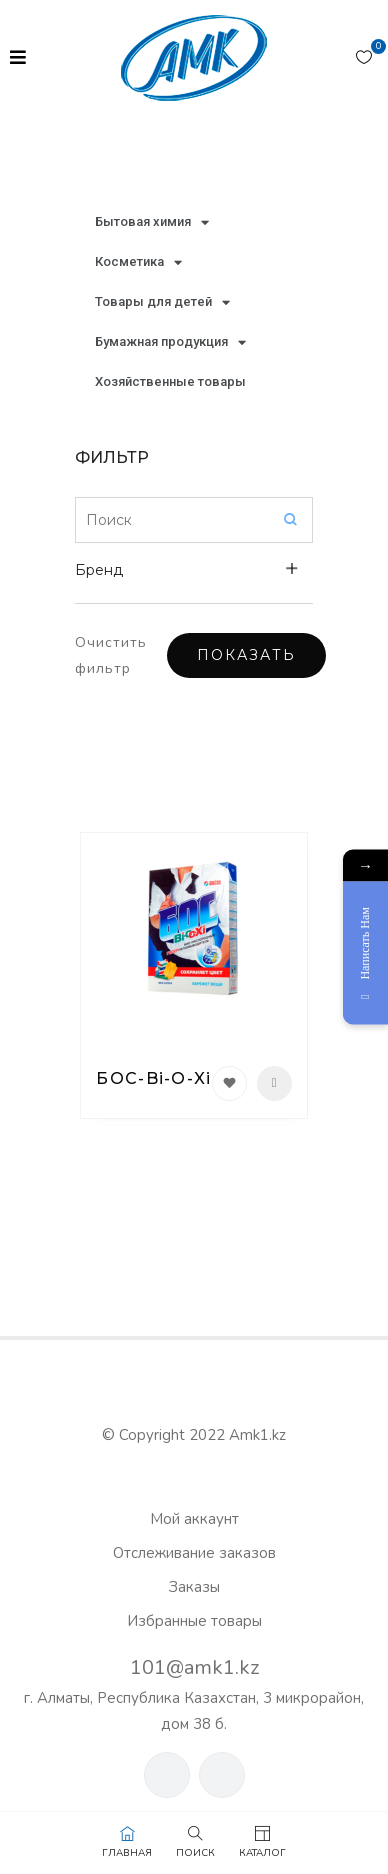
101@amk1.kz (194, 1667)
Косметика (138, 262)
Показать (246, 655)
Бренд (99, 570)
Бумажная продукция (170, 342)
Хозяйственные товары (170, 381)
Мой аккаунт (194, 1519)
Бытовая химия (152, 222)
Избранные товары (194, 1621)
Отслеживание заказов (194, 1553)
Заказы (194, 1587)
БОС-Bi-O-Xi (153, 1078)
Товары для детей (162, 302)
